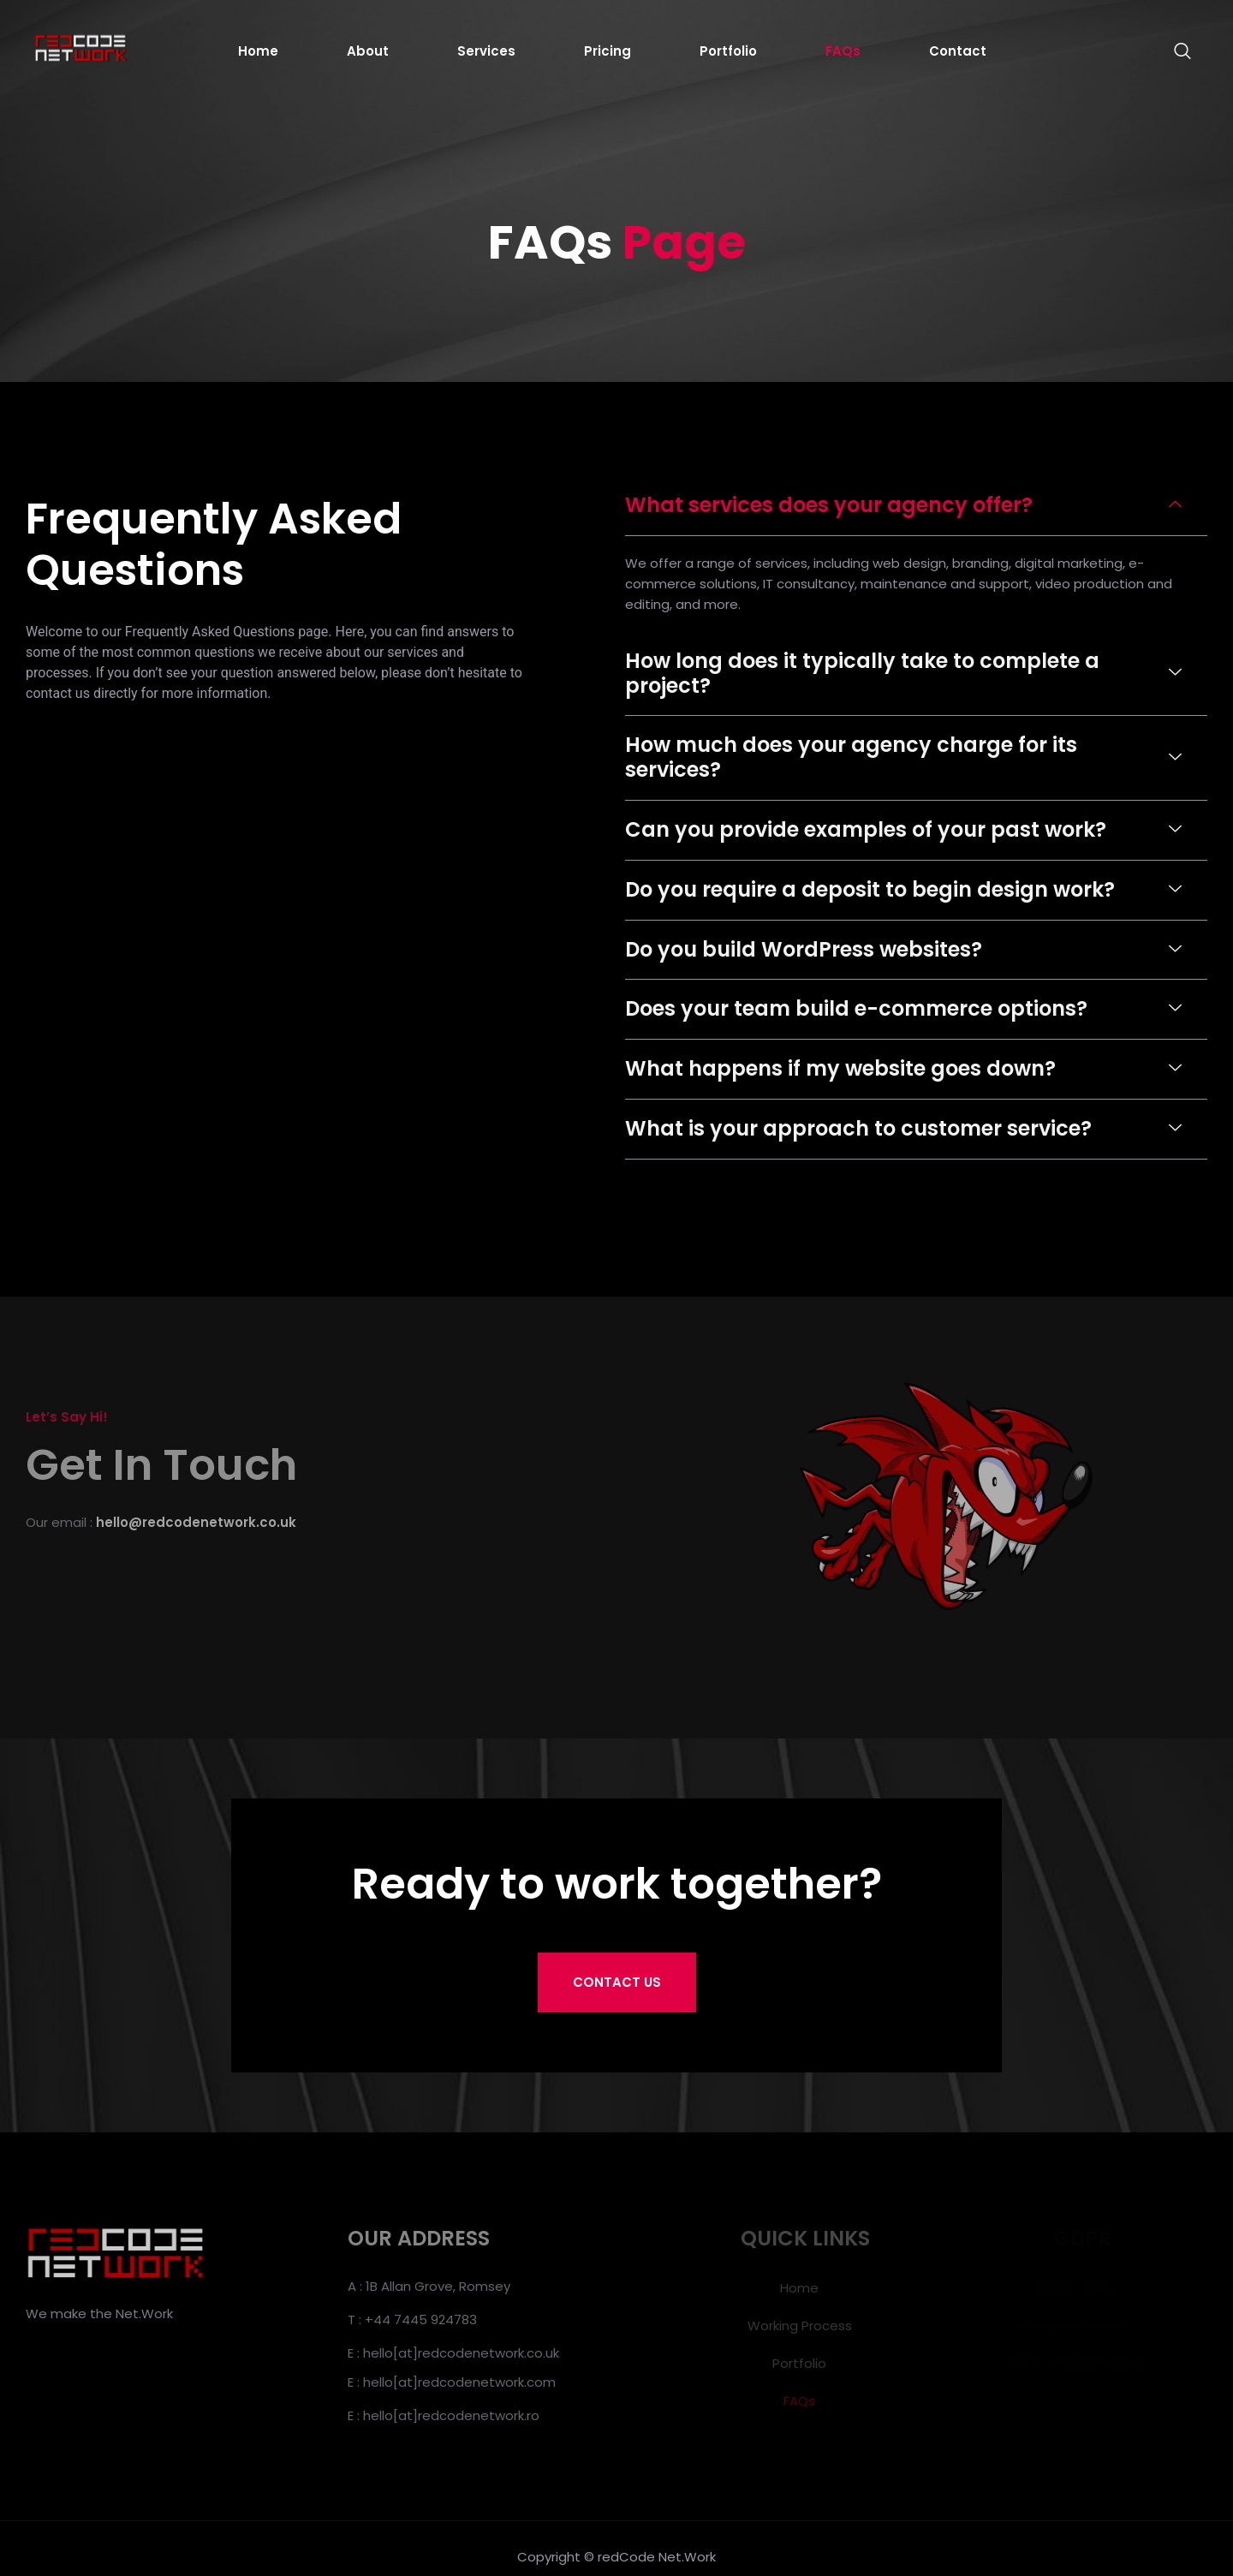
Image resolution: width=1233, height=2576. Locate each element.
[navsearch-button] (1174, 51)
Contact (957, 51)
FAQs (843, 51)
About (368, 51)
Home (258, 51)
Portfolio (728, 51)
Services (486, 51)
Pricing (607, 51)
